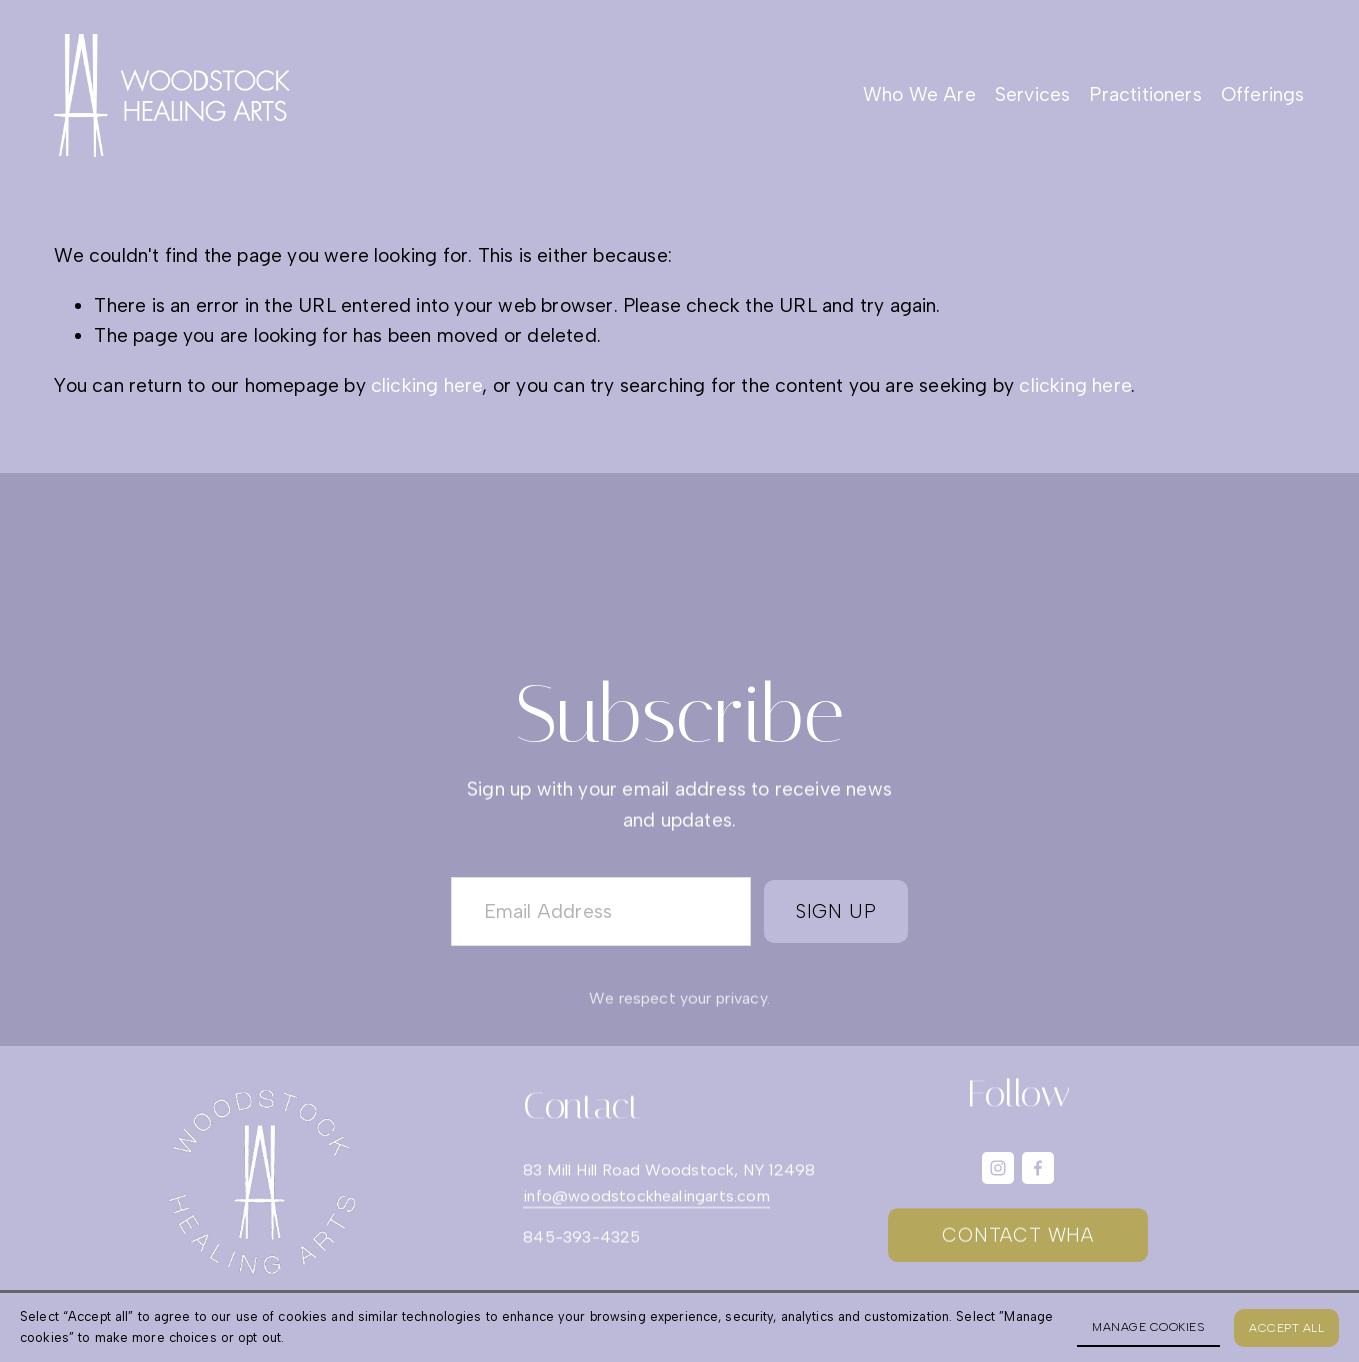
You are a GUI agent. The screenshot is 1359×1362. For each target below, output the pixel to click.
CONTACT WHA (1017, 1237)
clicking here (427, 385)
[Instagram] (998, 1168)
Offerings (1263, 94)
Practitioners (1145, 94)
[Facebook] (1038, 1168)
